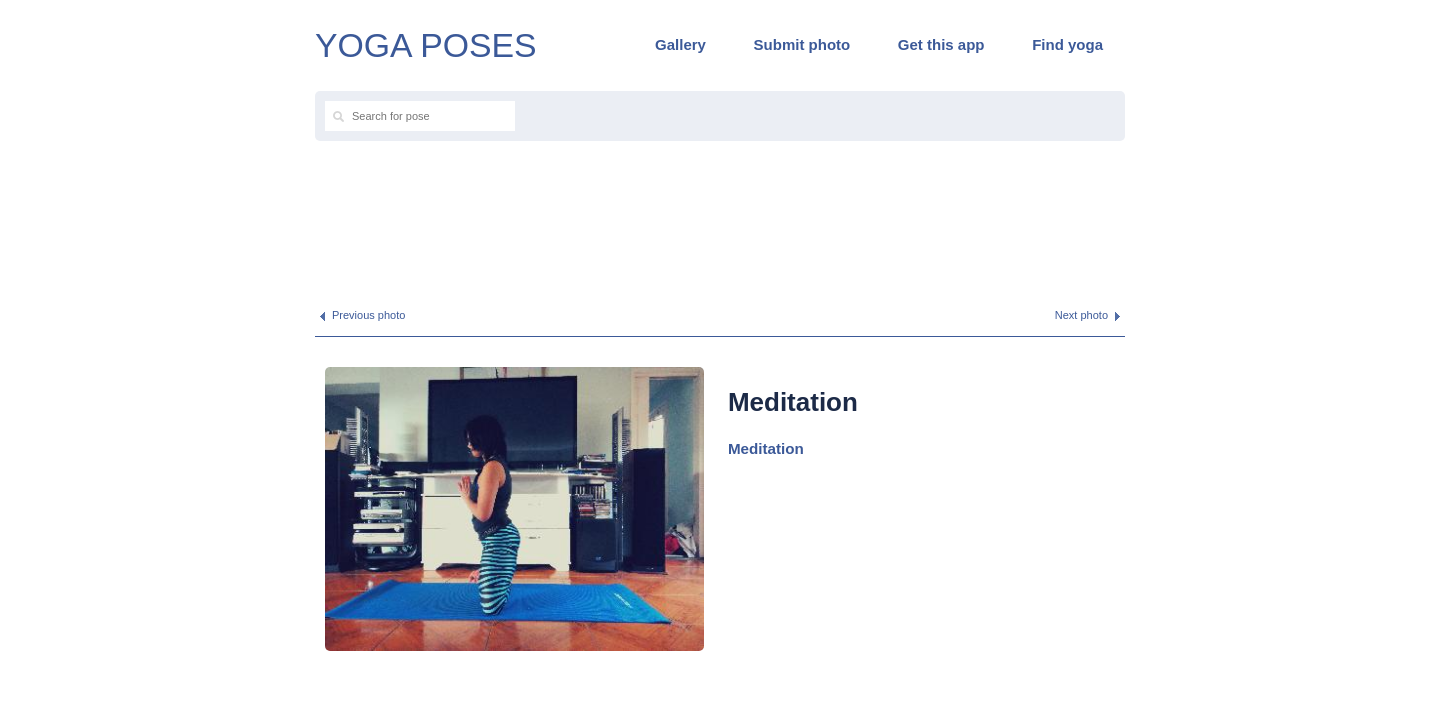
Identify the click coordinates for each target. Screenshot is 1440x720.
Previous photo (368, 315)
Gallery (680, 44)
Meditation (766, 448)
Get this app (941, 44)
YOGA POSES (426, 45)
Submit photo (802, 44)
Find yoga (1067, 44)
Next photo (1081, 315)
